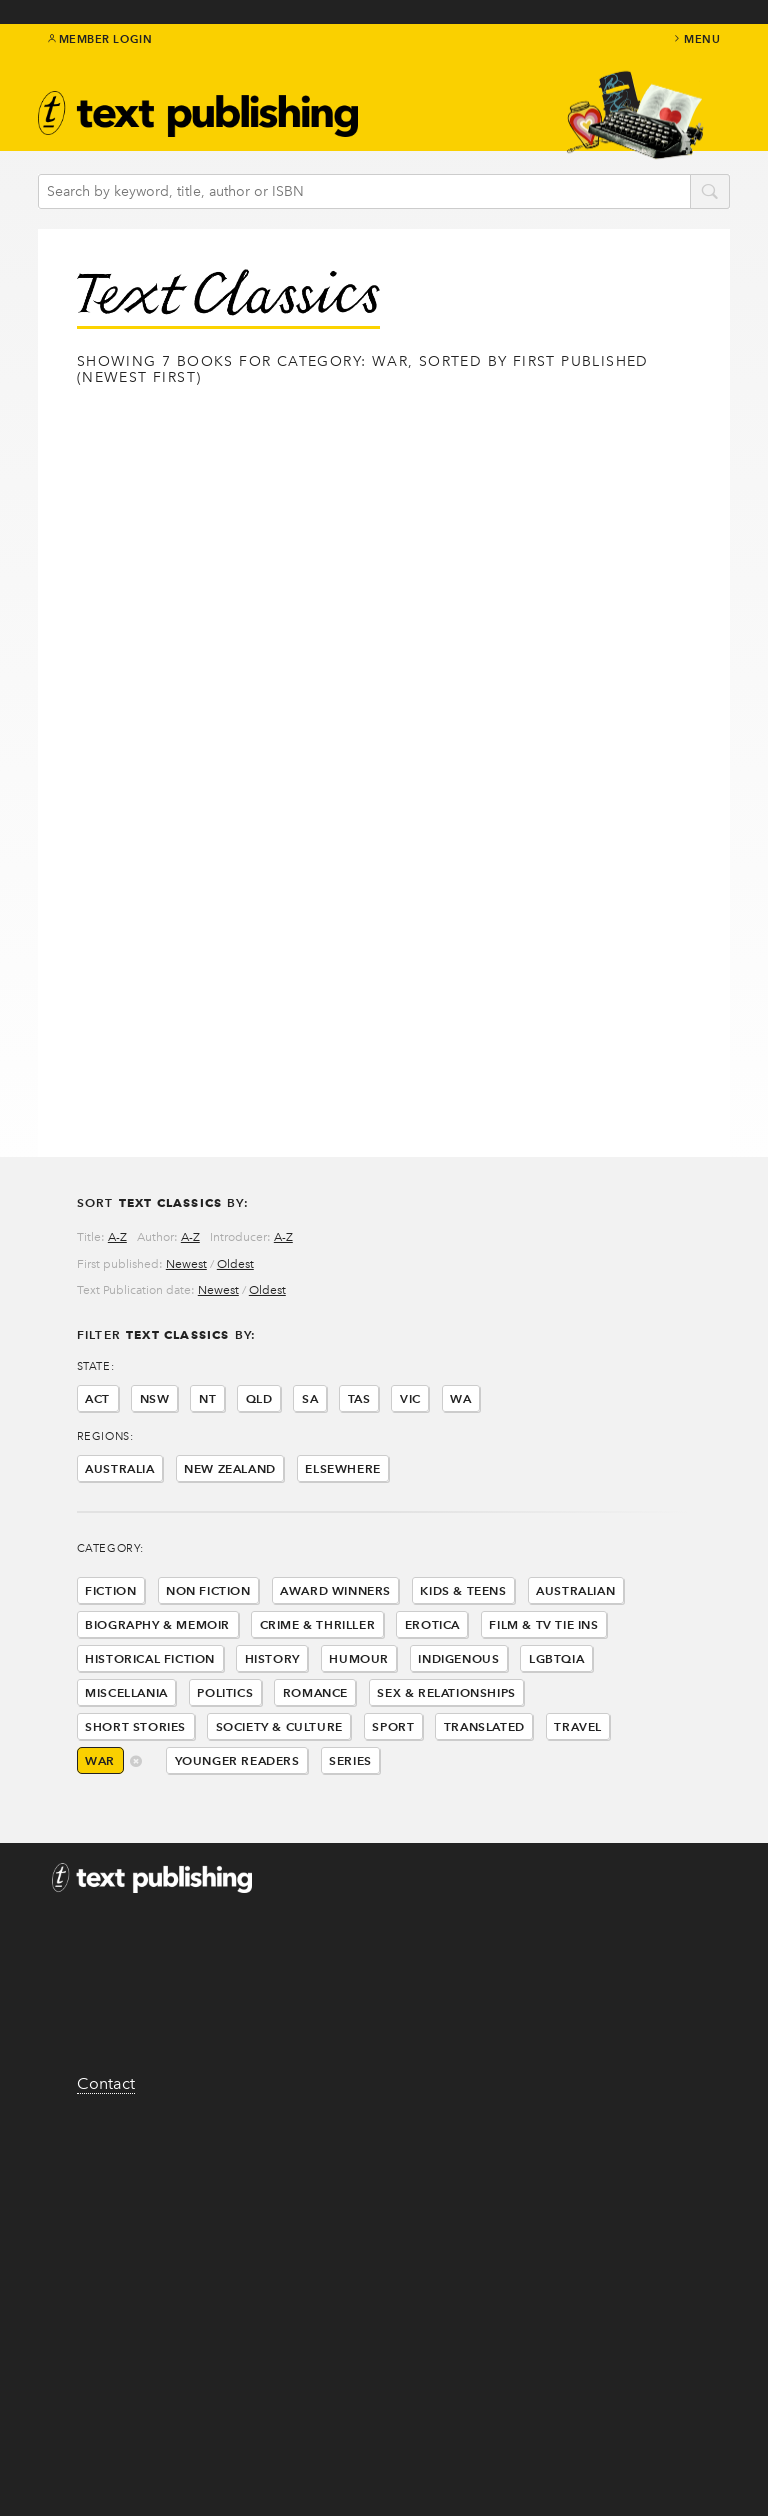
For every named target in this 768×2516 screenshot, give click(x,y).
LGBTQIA (556, 1658)
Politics (225, 1692)
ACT (97, 1398)
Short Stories (135, 1726)
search (710, 193)
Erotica (432, 1624)
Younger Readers (237, 1760)
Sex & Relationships (446, 1692)
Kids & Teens (463, 1590)
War (100, 1760)
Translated (484, 1726)
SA (310, 1398)
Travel (578, 1726)
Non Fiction (208, 1590)
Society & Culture (279, 1726)
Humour (359, 1658)
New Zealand (230, 1468)
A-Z (117, 1237)
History (272, 1658)
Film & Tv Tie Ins (543, 1624)
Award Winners (335, 1590)
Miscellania (126, 1692)
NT (207, 1398)
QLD (259, 1398)
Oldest (235, 1264)
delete (136, 1762)
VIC (410, 1398)
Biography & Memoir (157, 1624)
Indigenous (458, 1658)
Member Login (100, 39)
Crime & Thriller (318, 1624)
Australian (575, 1590)
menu (696, 39)
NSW (155, 1398)
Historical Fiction (150, 1658)
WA (460, 1398)
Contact (106, 2083)
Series (350, 1760)
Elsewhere (342, 1468)
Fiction (110, 1590)
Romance (315, 1692)
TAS (359, 1398)
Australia (119, 1468)
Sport (393, 1726)
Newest (186, 1264)
